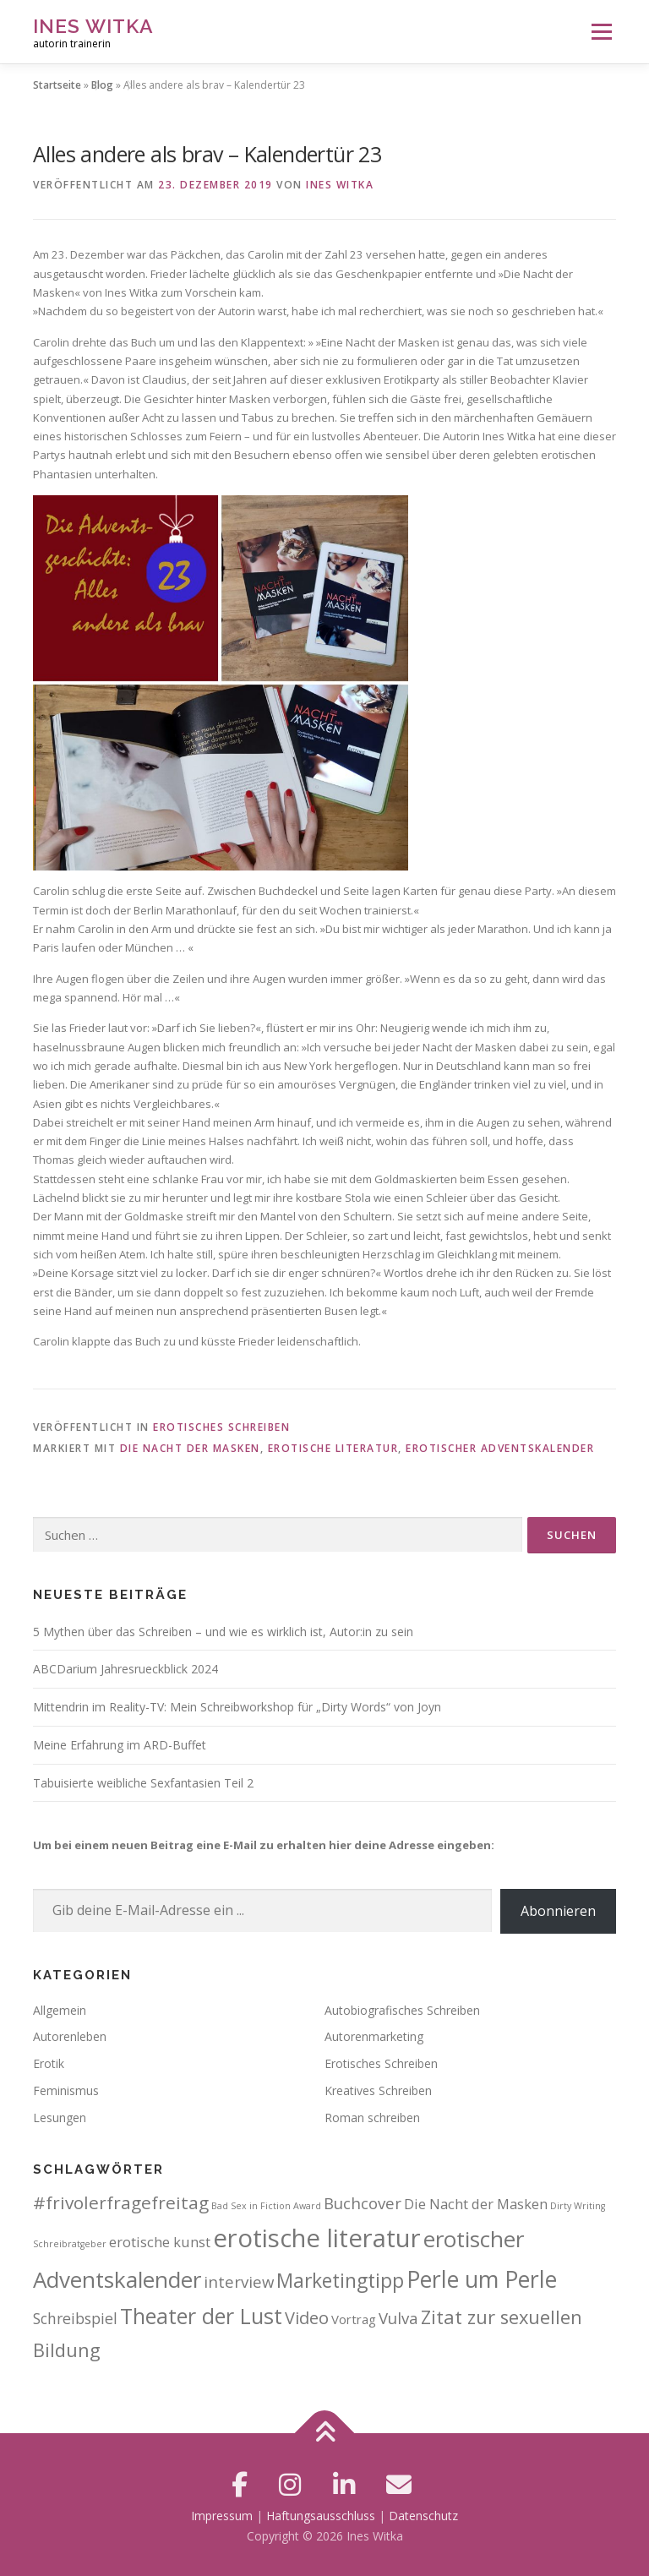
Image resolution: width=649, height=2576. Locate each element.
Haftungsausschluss (320, 2516)
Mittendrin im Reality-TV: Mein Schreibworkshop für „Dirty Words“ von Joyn (237, 1707)
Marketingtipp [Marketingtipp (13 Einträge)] (340, 2280)
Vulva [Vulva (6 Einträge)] (398, 2317)
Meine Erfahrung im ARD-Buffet (119, 1745)
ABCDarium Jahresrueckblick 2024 (125, 1669)
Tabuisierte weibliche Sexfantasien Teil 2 (143, 1783)
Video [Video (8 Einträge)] (307, 2317)
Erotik (48, 2063)
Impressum (222, 2516)
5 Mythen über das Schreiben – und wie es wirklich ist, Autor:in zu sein (223, 1632)
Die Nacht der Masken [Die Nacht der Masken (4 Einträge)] (476, 2203)
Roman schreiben (372, 2117)
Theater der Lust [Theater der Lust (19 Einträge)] (201, 2315)
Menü (601, 31)
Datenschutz (423, 2516)
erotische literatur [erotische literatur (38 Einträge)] (317, 2238)
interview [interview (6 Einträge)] (239, 2281)
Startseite (57, 85)
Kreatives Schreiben (378, 2090)
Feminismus (66, 2090)
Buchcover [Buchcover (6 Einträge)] (362, 2202)
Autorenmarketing (373, 2036)
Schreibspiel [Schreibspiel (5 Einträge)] (75, 2318)
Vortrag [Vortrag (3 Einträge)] (353, 2319)
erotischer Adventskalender (500, 1448)
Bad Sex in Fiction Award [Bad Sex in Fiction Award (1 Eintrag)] (266, 2206)
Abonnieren (558, 1911)
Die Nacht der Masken (190, 1448)
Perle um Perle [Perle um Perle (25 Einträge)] (481, 2279)
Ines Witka (93, 25)
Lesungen (59, 2117)
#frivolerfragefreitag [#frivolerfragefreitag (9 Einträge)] (121, 2202)
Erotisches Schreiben (221, 1427)
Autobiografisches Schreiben (402, 2010)
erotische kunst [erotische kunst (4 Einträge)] (159, 2241)
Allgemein (59, 2010)
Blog (102, 85)
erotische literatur (333, 1448)
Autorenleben (69, 2036)
